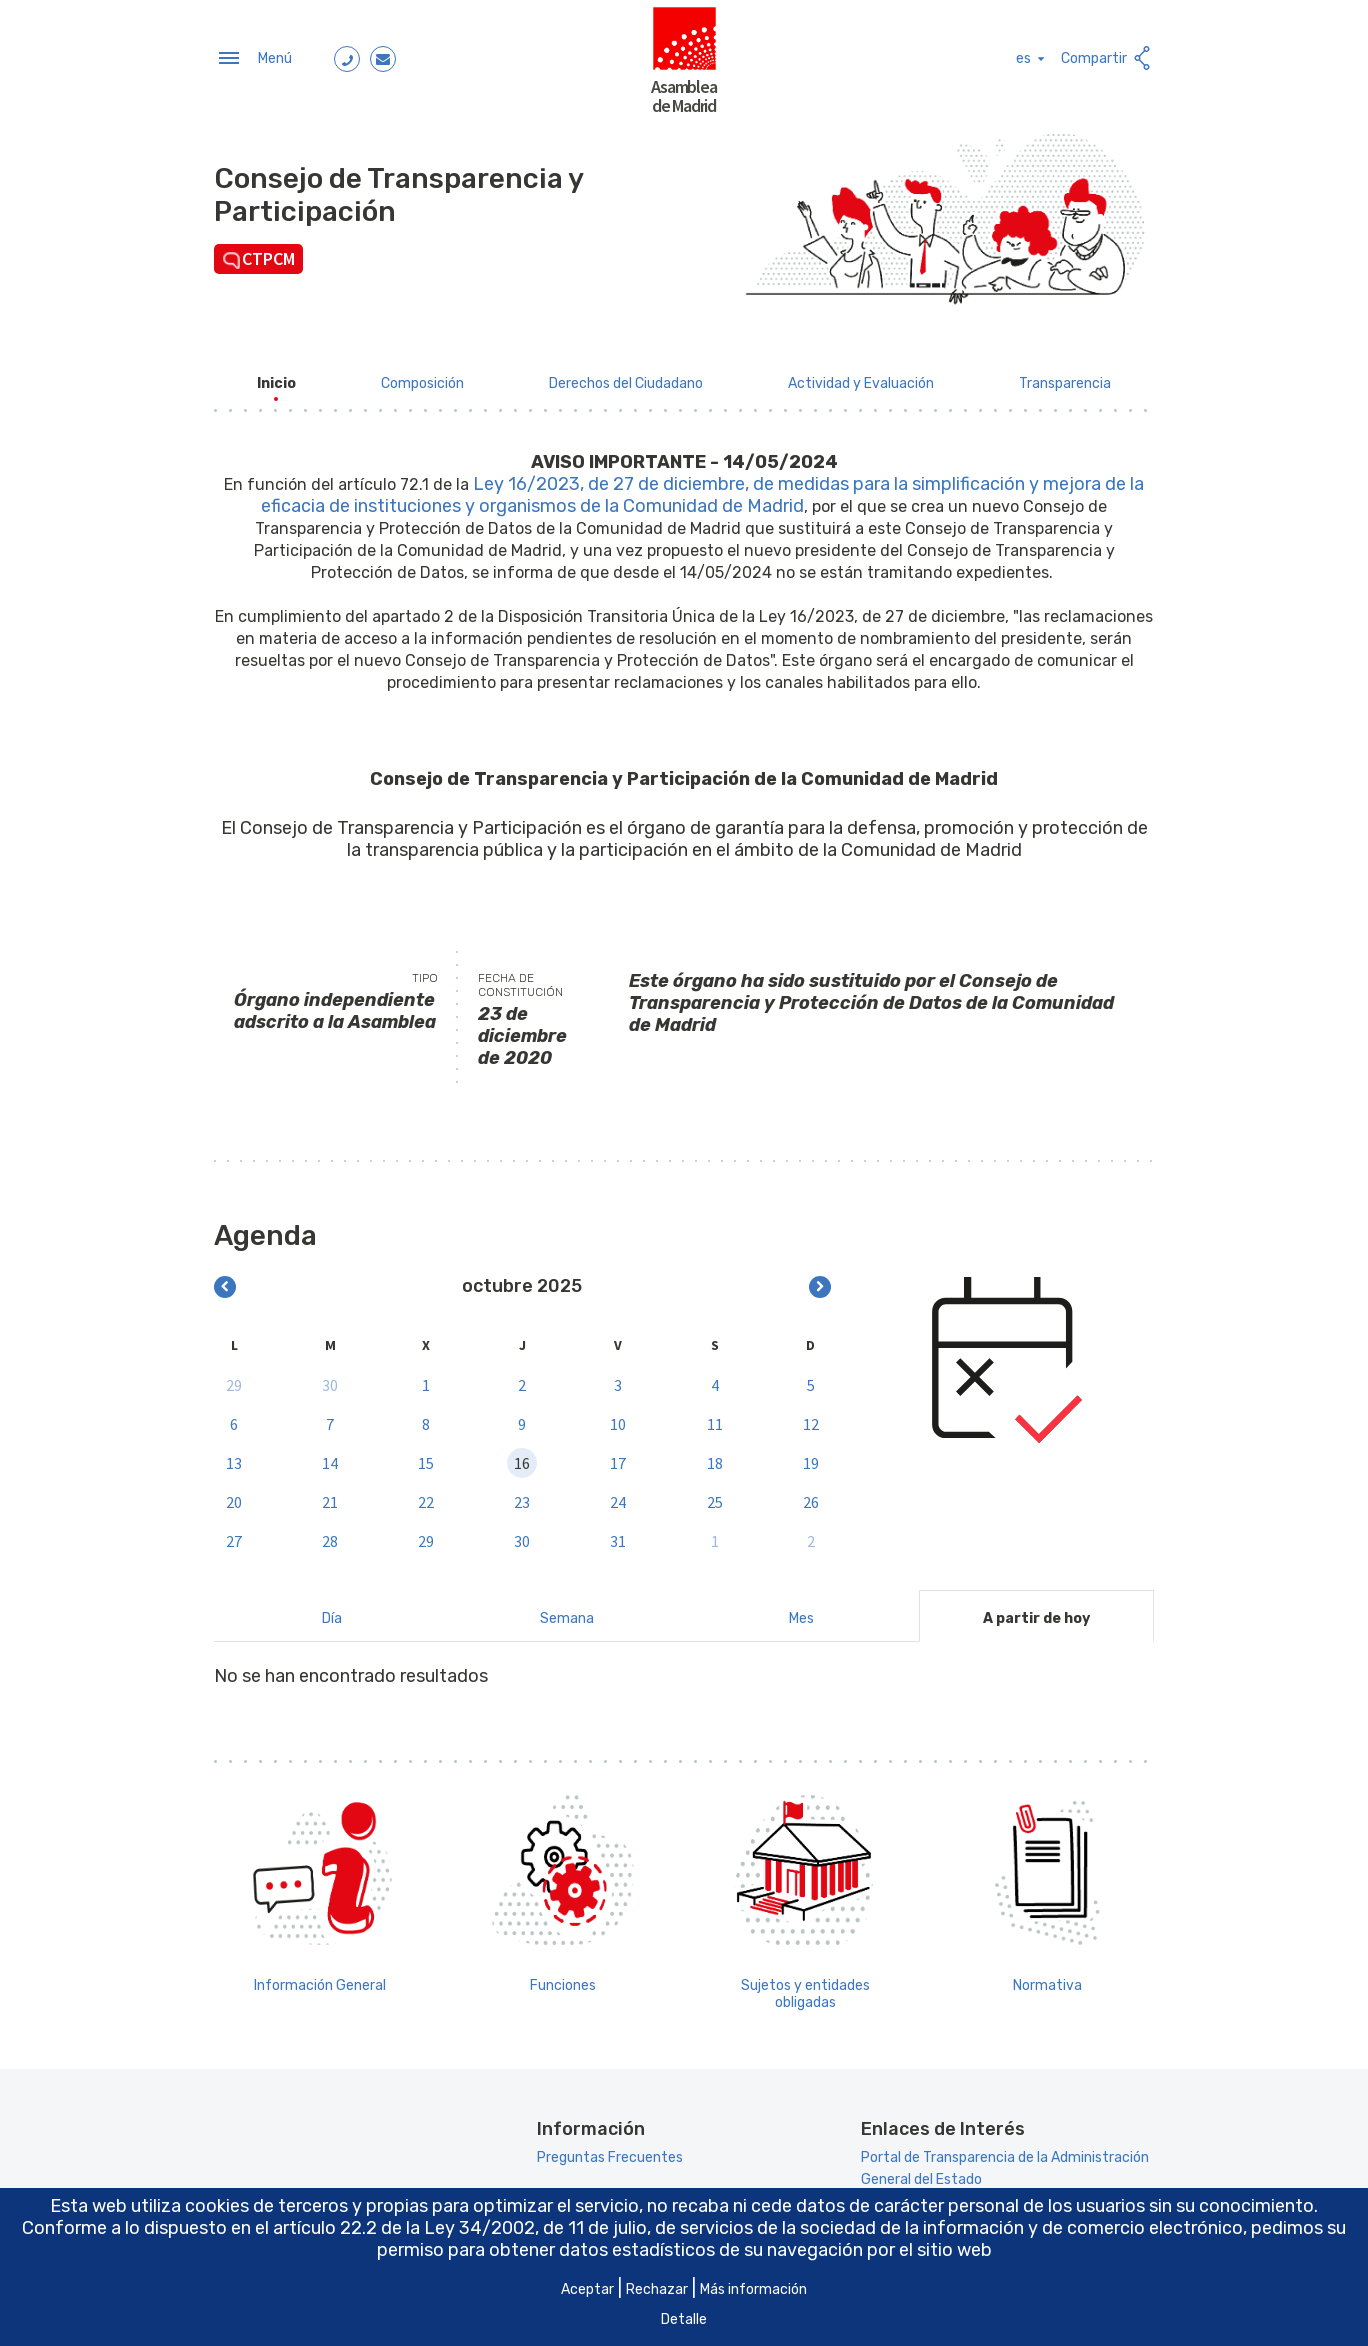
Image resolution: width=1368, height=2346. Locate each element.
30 (330, 1379)
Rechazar (657, 2289)
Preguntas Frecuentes (610, 2152)
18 (715, 1457)
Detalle (684, 2319)
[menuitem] (276, 377)
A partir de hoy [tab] (1036, 1612)
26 (811, 1496)
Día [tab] (332, 1612)
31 (618, 1535)
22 (426, 1496)
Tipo (425, 972)
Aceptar (587, 2289)
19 (811, 1457)
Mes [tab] (801, 1612)
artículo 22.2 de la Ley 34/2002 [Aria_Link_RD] (404, 2228)
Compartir (1107, 55)
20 (234, 1496)
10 (618, 1418)
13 (234, 1457)
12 (811, 1418)
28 (330, 1535)
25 (715, 1496)
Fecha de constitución (520, 979)
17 (618, 1457)
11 (715, 1418)
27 (234, 1535)
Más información (753, 2289)
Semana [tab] (567, 1612)
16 (522, 1457)
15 (426, 1457)
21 (330, 1496)
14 (330, 1457)
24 (618, 1496)
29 (234, 1379)
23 (522, 1496)
